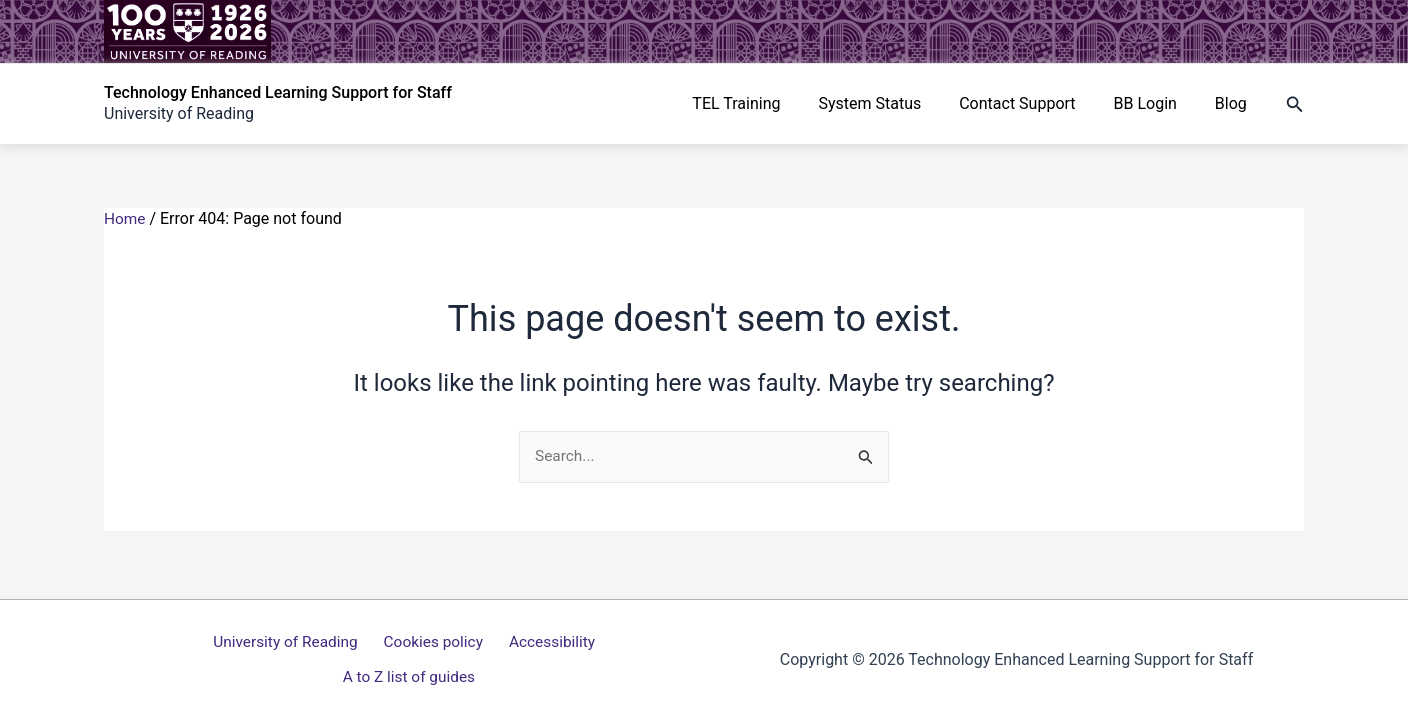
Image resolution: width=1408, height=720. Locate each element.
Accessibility (473, 660)
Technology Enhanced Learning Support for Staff (278, 92)
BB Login (1153, 103)
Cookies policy (359, 660)
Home (125, 218)
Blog (1234, 103)
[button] (1295, 104)
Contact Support (1032, 103)
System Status (890, 103)
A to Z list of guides (602, 660)
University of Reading (217, 660)
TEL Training (763, 103)
